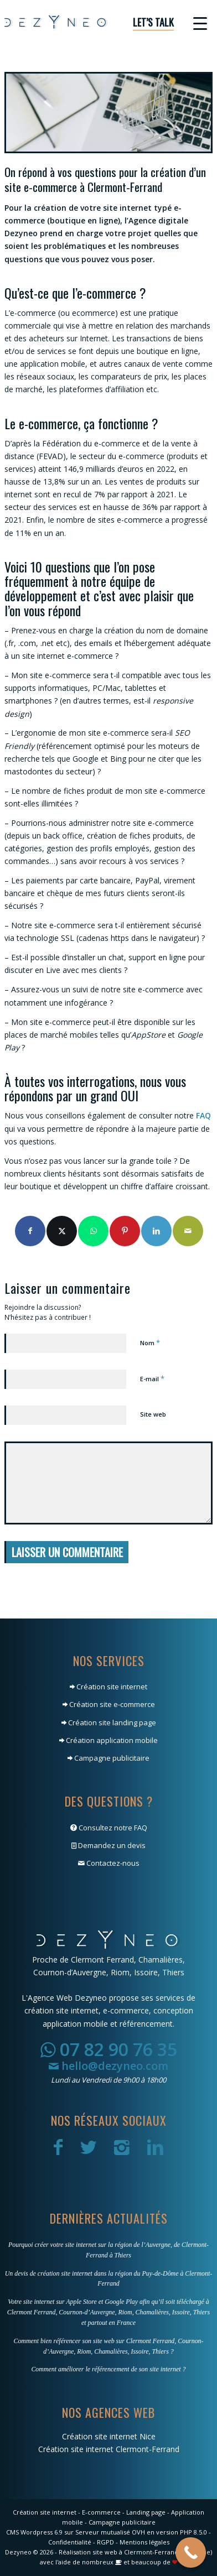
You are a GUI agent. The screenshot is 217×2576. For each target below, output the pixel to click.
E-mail (152, 1378)
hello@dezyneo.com (108, 2065)
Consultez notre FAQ (108, 1828)
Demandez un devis (108, 1845)
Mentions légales (144, 2542)
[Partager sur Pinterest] (125, 1231)
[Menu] (195, 22)
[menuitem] (148, 22)
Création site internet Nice (109, 2436)
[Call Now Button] (190, 2552)
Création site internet (108, 1687)
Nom (150, 1342)
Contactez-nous (109, 1863)
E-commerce (101, 2512)
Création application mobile (108, 1740)
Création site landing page (108, 1722)
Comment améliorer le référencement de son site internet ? (108, 2369)
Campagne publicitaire (108, 1758)
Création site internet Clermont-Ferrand (108, 2449)
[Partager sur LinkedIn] (156, 1231)
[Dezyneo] (87, 22)
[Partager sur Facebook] (30, 1231)
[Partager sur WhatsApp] (93, 1231)
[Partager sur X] (61, 1231)
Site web (153, 1414)
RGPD (105, 2542)
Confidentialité (69, 2542)
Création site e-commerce (109, 1704)
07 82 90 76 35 (108, 2049)
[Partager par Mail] (188, 1231)
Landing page (146, 2512)
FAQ (203, 1115)
